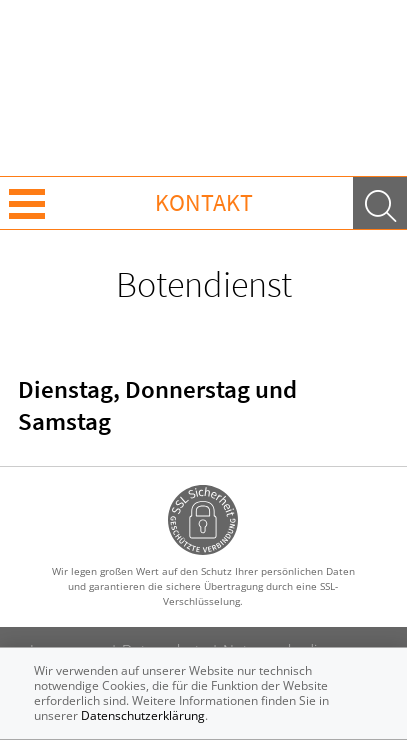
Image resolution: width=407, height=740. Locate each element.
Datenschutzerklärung (143, 715)
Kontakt (204, 202)
